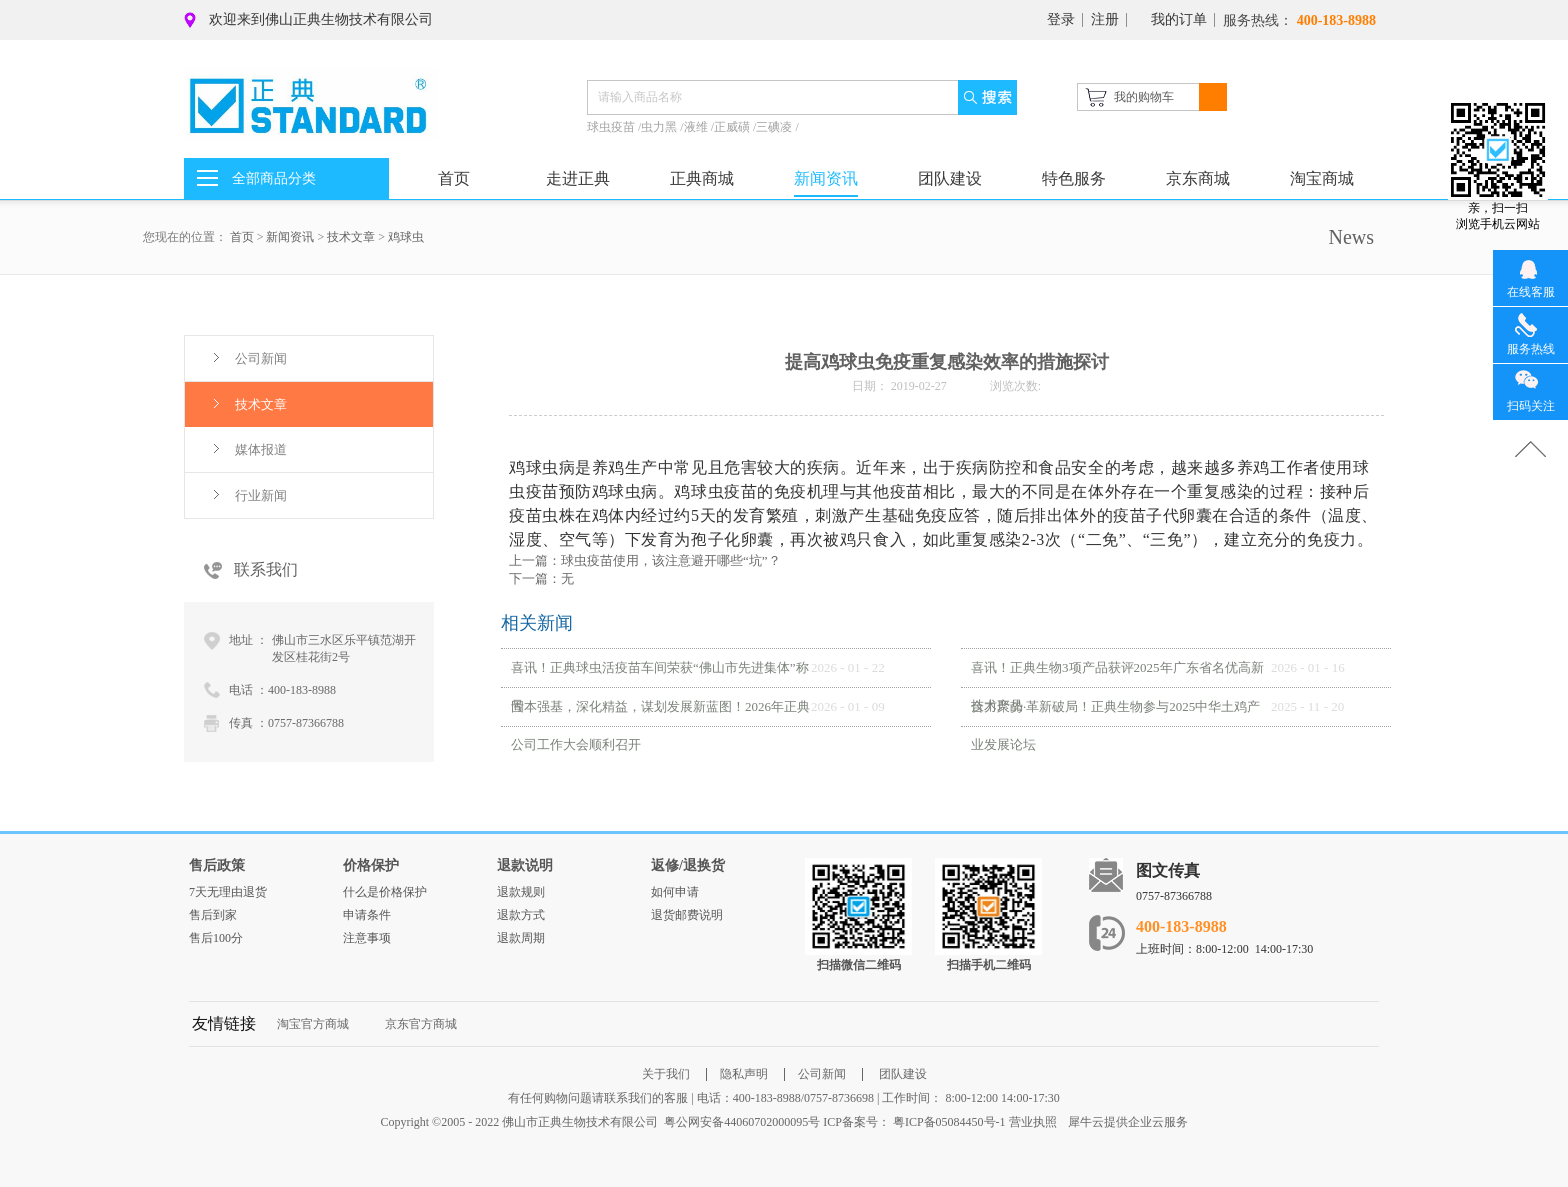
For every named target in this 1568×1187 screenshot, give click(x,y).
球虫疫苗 (612, 127)
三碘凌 (775, 127)
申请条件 (367, 915)
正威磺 (733, 127)
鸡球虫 (406, 237)
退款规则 (521, 892)
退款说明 (525, 865)
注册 (1105, 19)
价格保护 (371, 865)
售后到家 (213, 915)
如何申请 (675, 892)
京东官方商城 (421, 1024)
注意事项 (367, 938)
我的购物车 (1144, 97)
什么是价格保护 (385, 892)
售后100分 (216, 938)
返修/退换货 (688, 865)
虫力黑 (660, 127)
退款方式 (521, 915)
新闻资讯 (290, 237)
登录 (1061, 19)
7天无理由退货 (228, 892)
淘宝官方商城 (313, 1024)
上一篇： (645, 560)
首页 (454, 178)
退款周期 (521, 938)
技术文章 (351, 237)
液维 (697, 127)
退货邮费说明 (687, 915)
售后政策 (217, 865)
